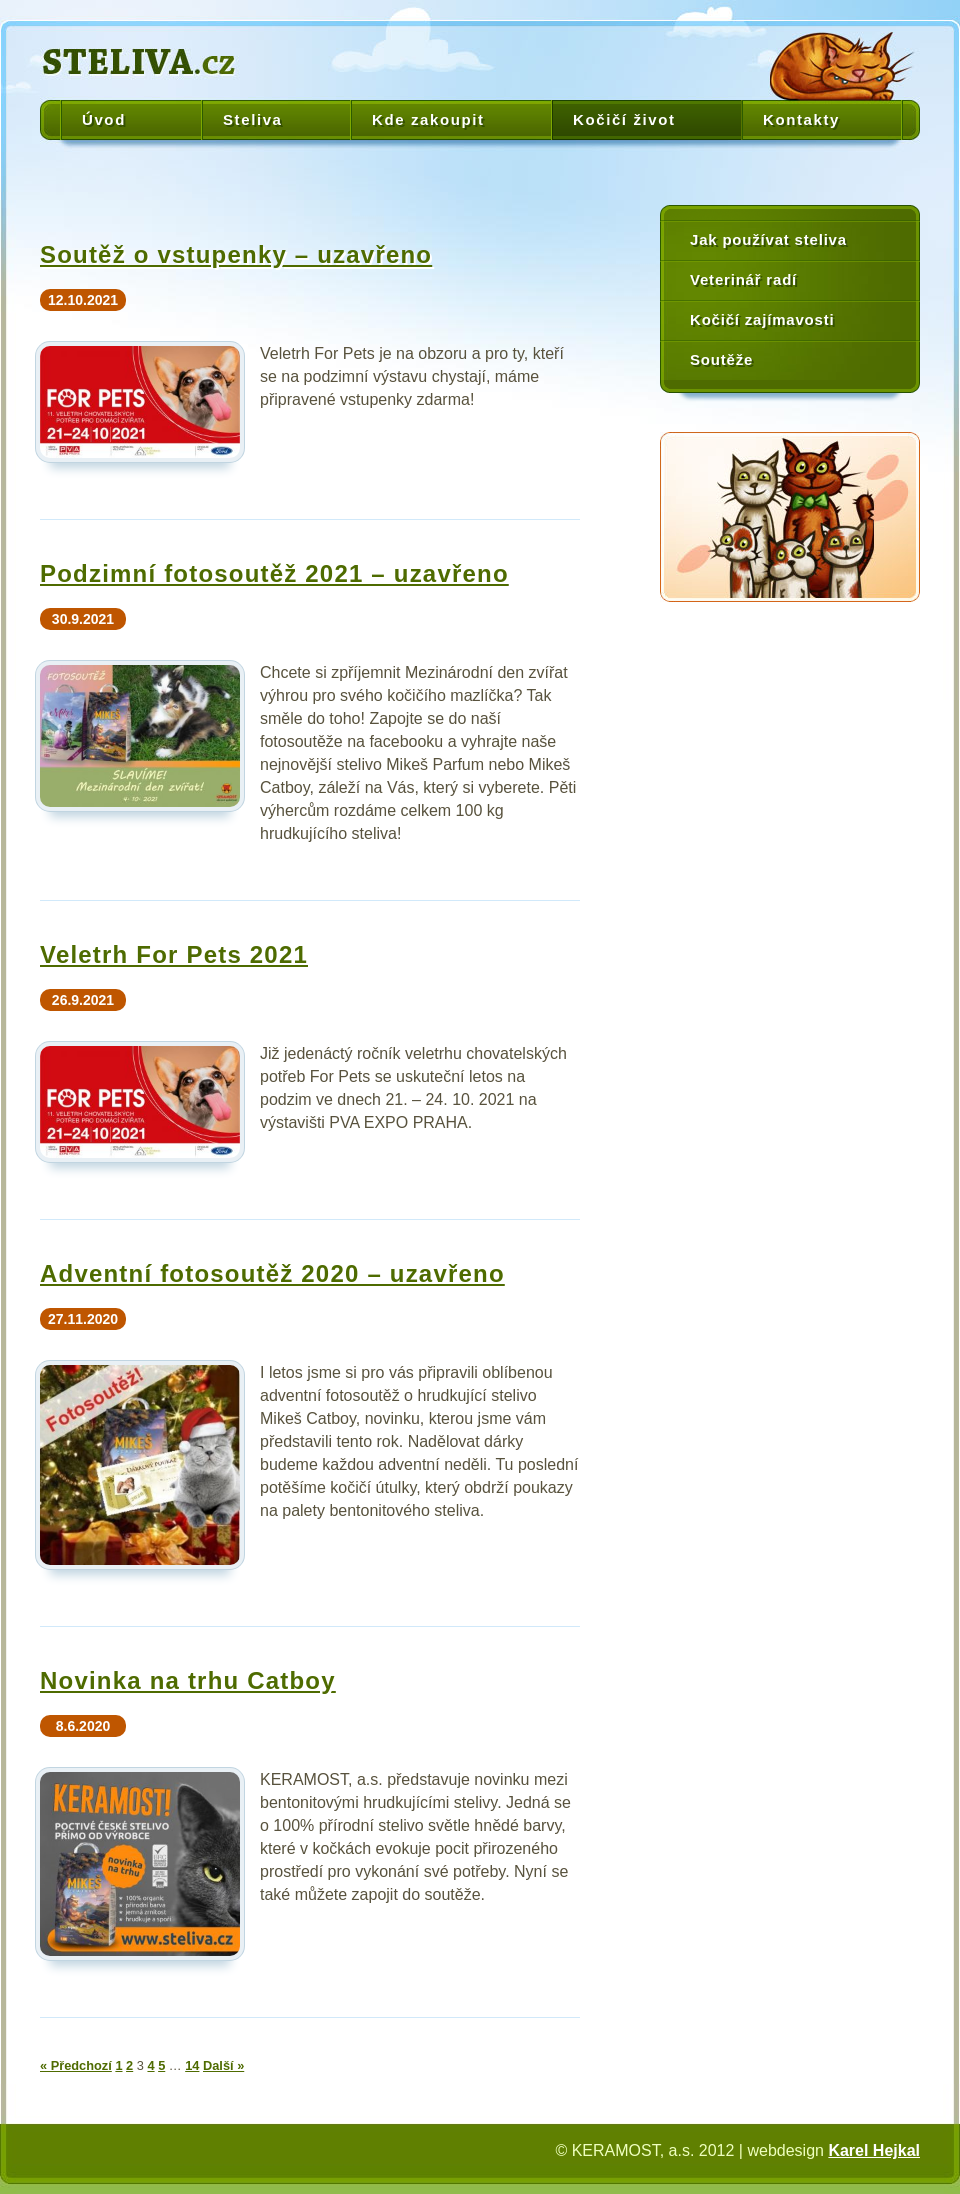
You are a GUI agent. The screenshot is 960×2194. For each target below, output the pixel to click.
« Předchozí (76, 2065)
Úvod (104, 119)
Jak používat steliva (768, 239)
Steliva (253, 119)
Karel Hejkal (874, 2150)
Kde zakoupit (428, 119)
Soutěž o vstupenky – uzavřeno (236, 254)
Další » (223, 2065)
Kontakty (801, 119)
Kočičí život (624, 119)
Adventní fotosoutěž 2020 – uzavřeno (272, 1273)
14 (192, 2065)
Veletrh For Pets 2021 (174, 954)
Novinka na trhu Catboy (188, 1680)
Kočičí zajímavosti (762, 319)
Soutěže (721, 359)
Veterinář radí (743, 279)
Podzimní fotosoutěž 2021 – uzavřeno (274, 573)
